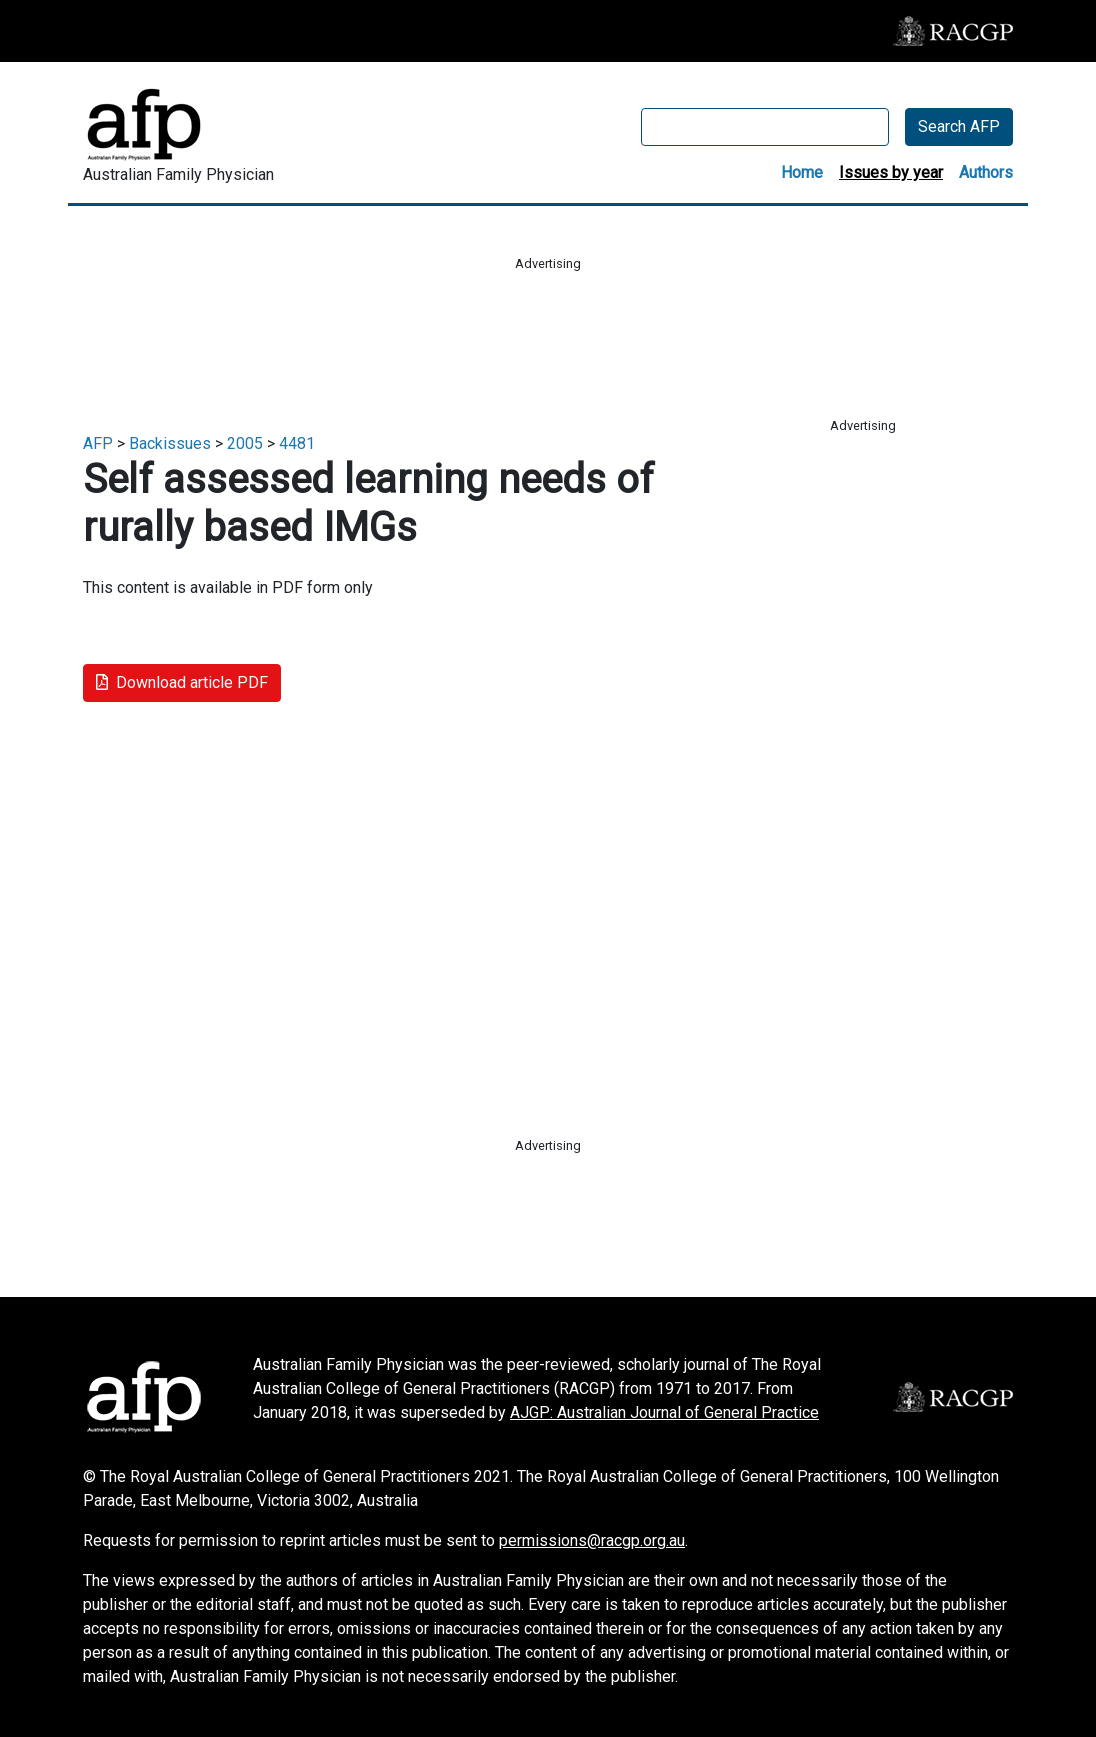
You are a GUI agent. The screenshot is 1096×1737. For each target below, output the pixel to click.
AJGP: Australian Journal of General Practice (664, 1412)
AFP (98, 443)
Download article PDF (182, 682)
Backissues (170, 443)
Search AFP (959, 126)
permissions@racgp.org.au (592, 1540)
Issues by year (891, 172)
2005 (245, 443)
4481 (297, 443)
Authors (986, 172)
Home (802, 172)
